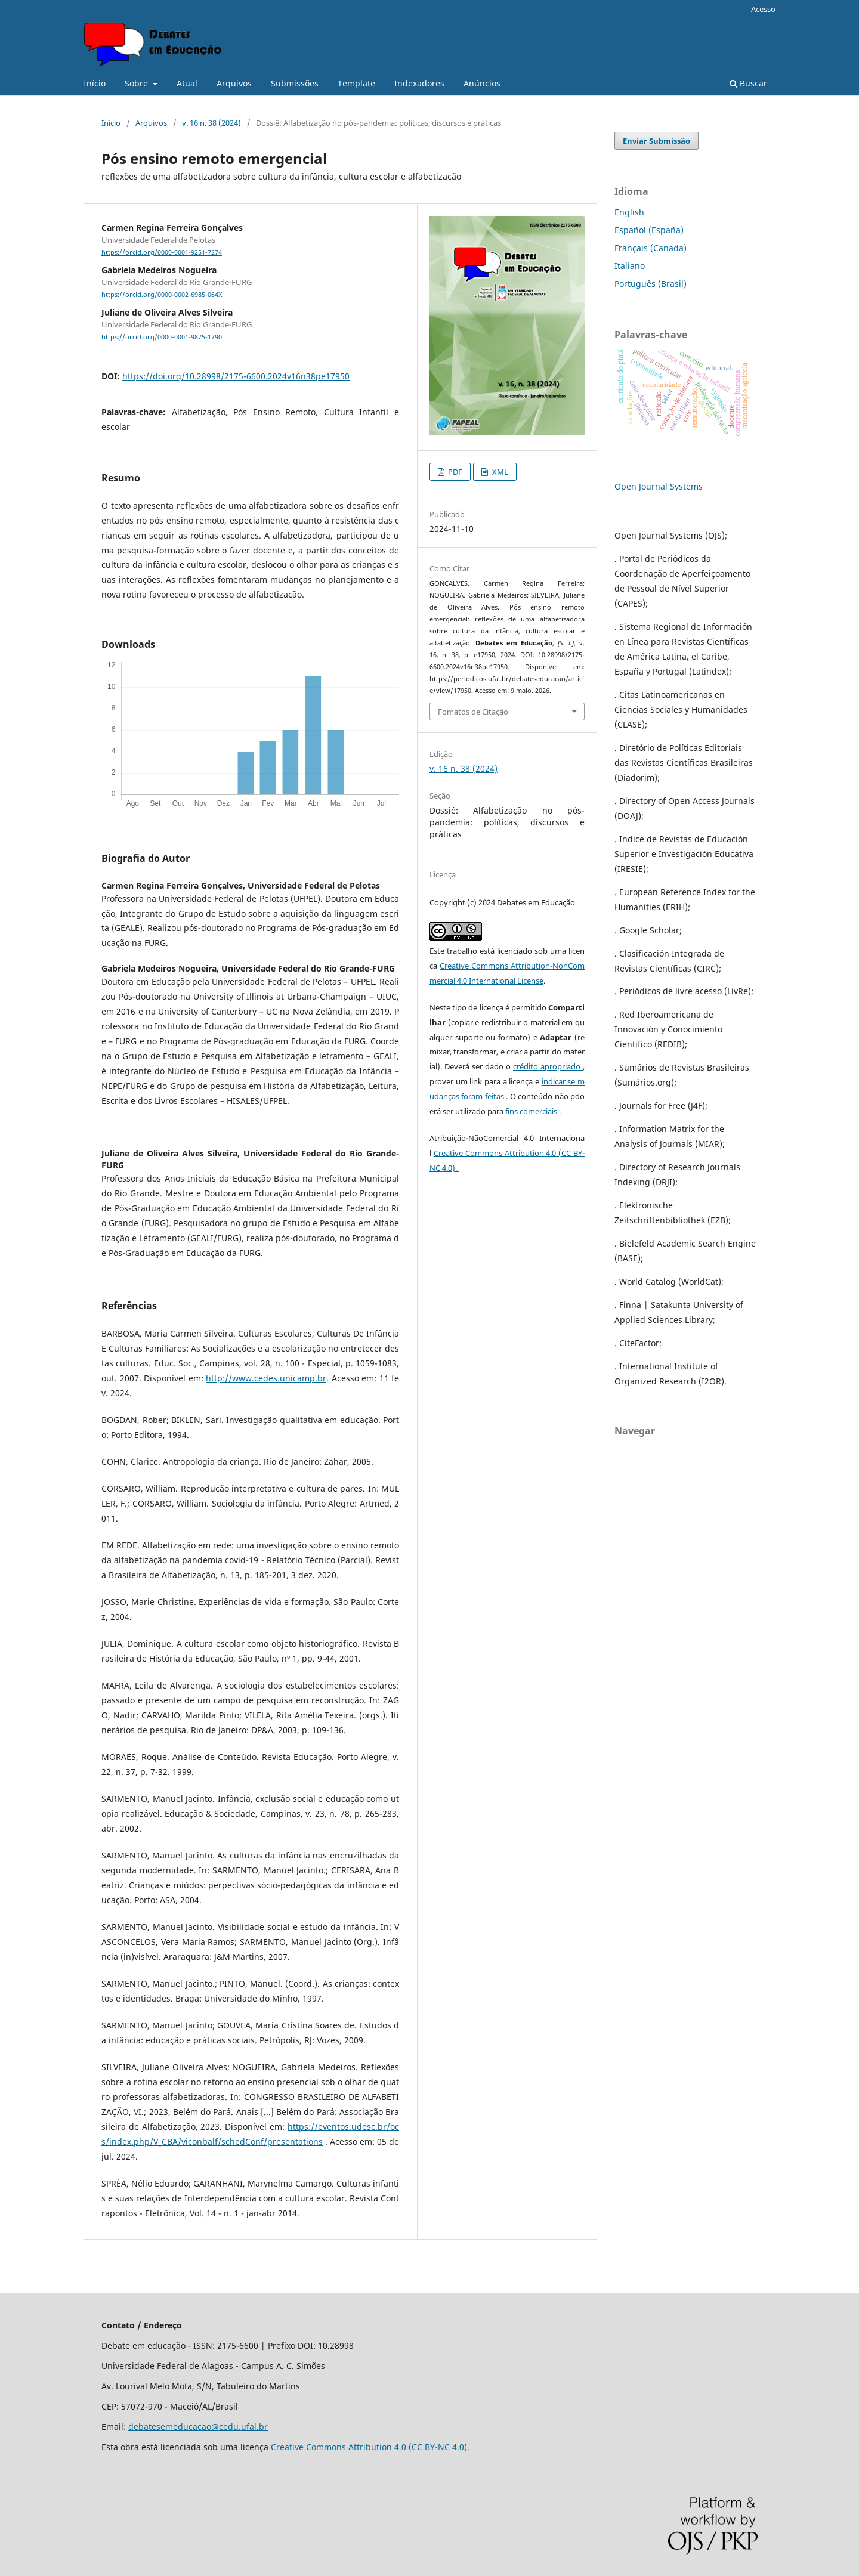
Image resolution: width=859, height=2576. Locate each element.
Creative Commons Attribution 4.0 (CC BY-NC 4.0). (371, 2447)
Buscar (748, 83)
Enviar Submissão (656, 140)
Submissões (295, 83)
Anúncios (482, 83)
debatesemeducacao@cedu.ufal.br (198, 2426)
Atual (187, 83)
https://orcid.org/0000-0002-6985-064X (161, 294)
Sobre (137, 83)
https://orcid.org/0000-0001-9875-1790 (161, 337)
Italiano (629, 265)
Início (95, 83)
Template (356, 83)
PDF (454, 471)
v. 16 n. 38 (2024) (211, 122)
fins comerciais (532, 1111)
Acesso (763, 9)
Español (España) (649, 230)
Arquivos (234, 83)
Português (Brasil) (650, 283)
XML (499, 471)
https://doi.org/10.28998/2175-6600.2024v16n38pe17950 (236, 376)
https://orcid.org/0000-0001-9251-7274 (161, 252)
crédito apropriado (548, 1066)
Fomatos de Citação (473, 711)
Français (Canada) (650, 247)
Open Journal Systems (658, 486)
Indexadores (419, 83)
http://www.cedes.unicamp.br (266, 1378)
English (629, 212)
